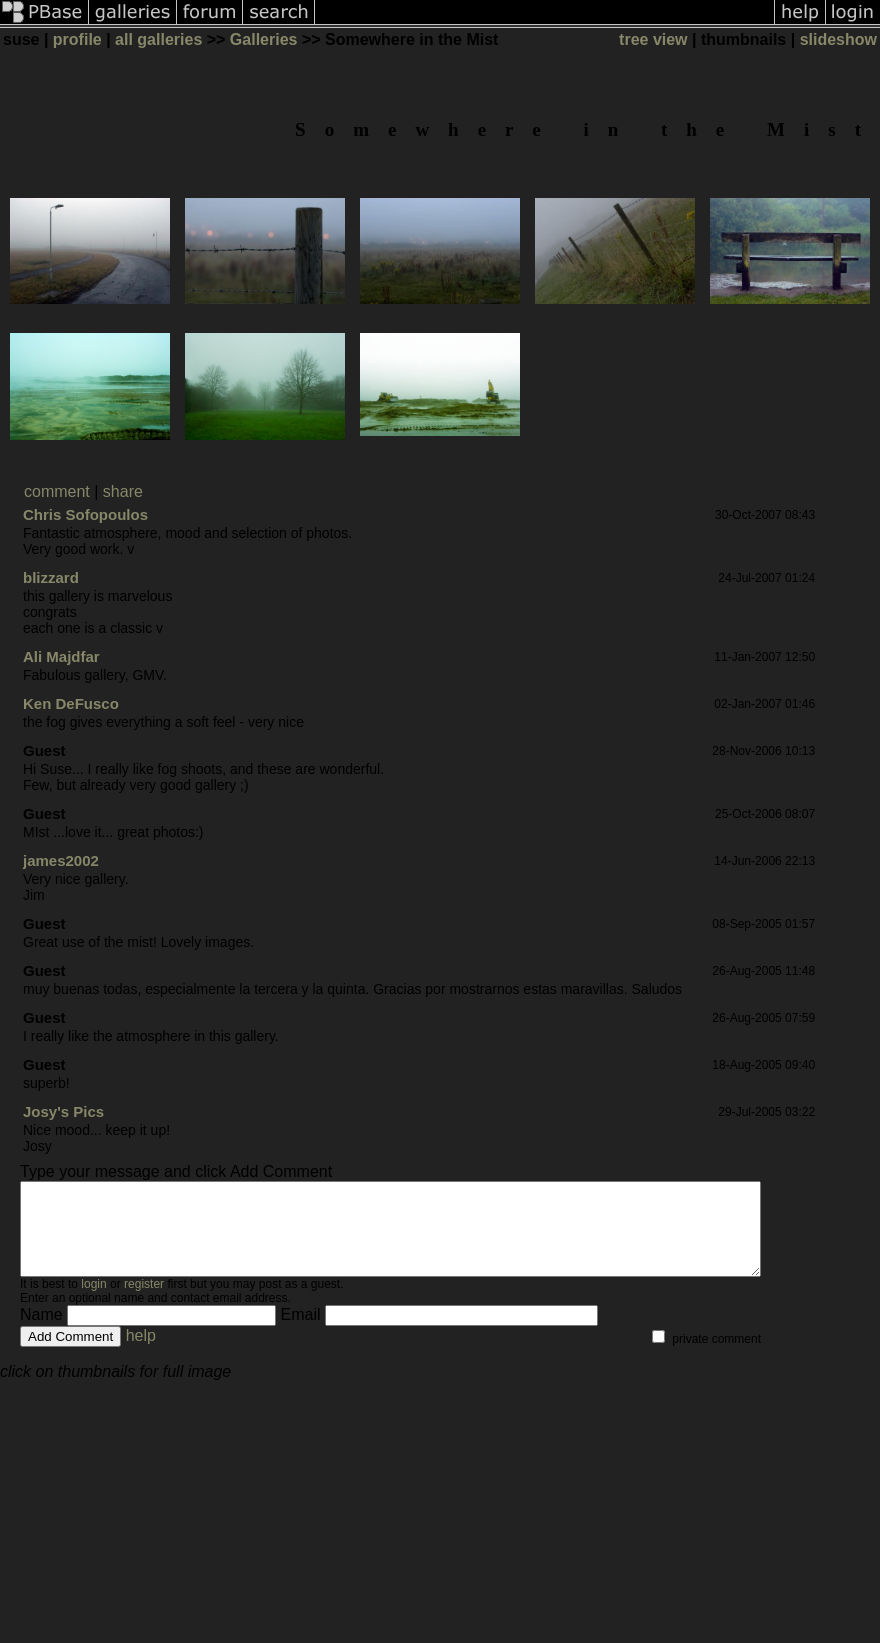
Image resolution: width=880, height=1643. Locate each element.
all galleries (158, 39)
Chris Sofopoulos (85, 514)
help (141, 1353)
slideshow (838, 39)
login (93, 1302)
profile (77, 39)
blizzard (51, 577)
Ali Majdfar (61, 656)
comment (57, 491)
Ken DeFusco (71, 703)
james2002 (61, 860)
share (123, 491)
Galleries (264, 39)
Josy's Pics (63, 1111)
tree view (653, 39)
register (144, 1302)
